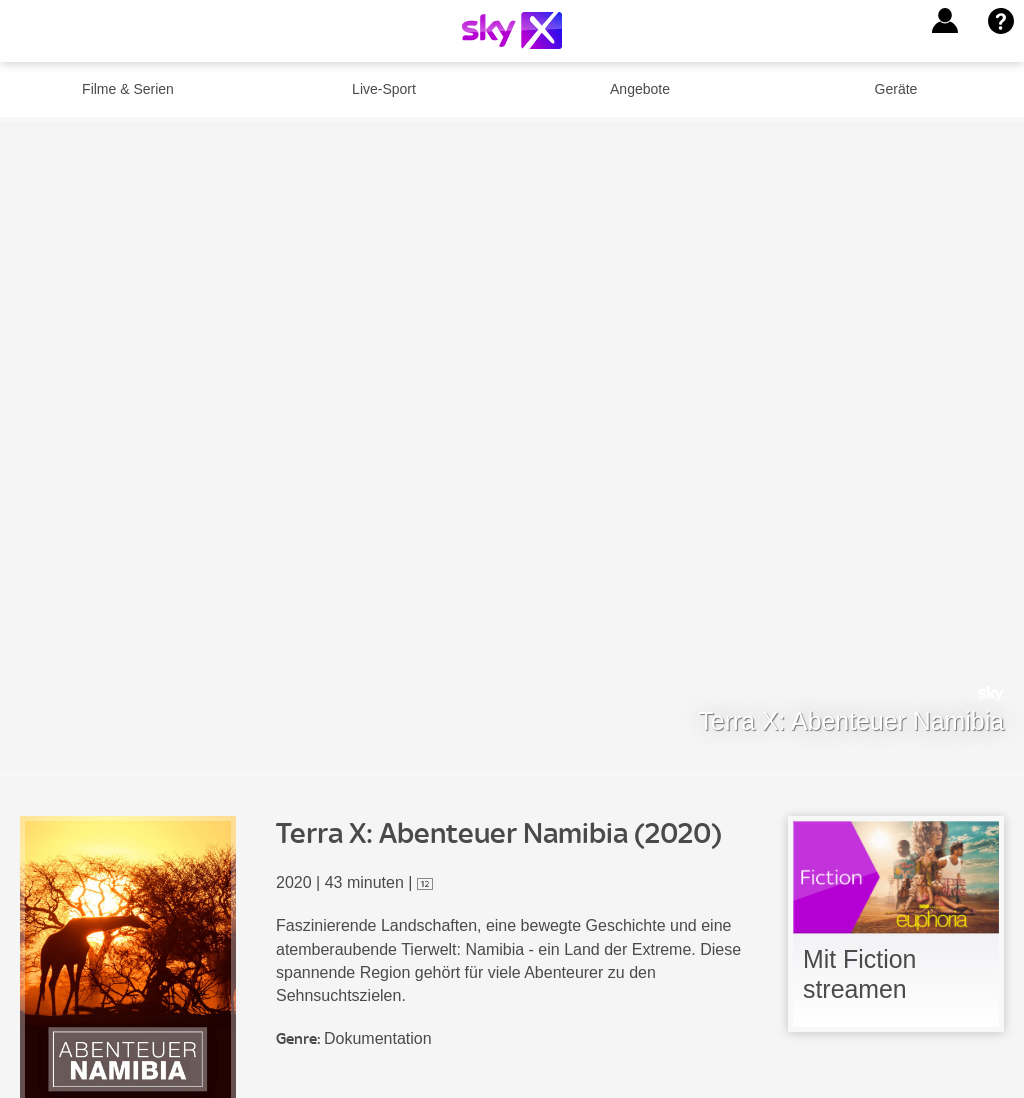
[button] (945, 21)
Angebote (640, 89)
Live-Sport (384, 89)
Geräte (896, 89)
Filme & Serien (128, 89)
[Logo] (512, 30)
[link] (896, 924)
